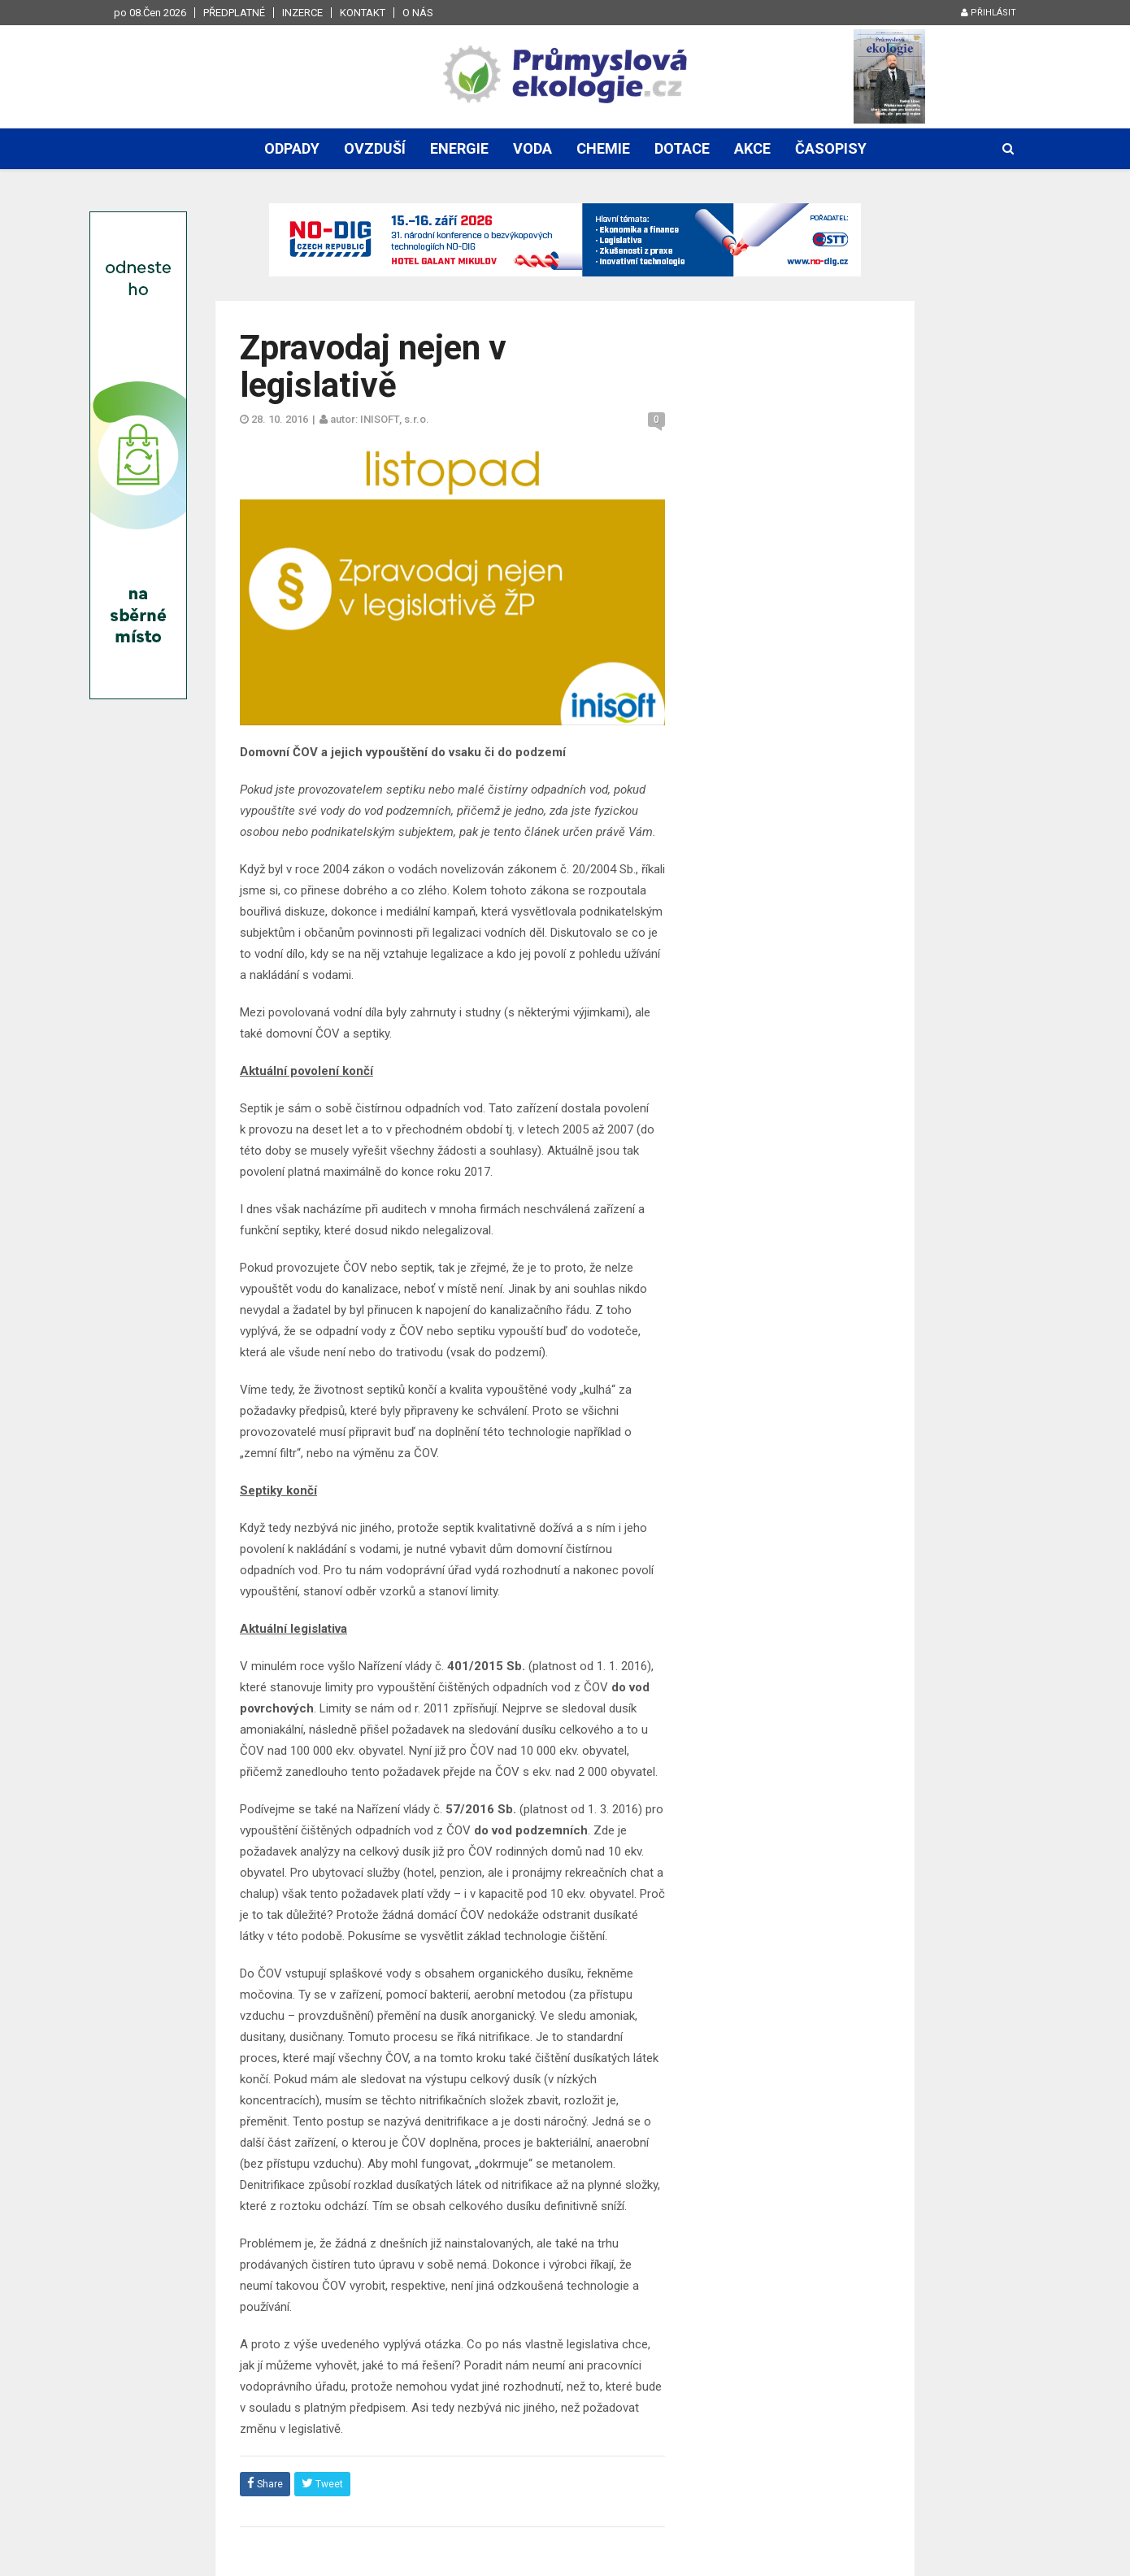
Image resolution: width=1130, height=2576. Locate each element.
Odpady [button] (291, 148)
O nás (417, 13)
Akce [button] (752, 148)
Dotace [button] (682, 148)
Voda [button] (532, 148)
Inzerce (302, 13)
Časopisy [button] (831, 148)
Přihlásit (988, 12)
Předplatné (234, 13)
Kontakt (362, 13)
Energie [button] (459, 148)
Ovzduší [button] (375, 148)
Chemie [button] (603, 148)
